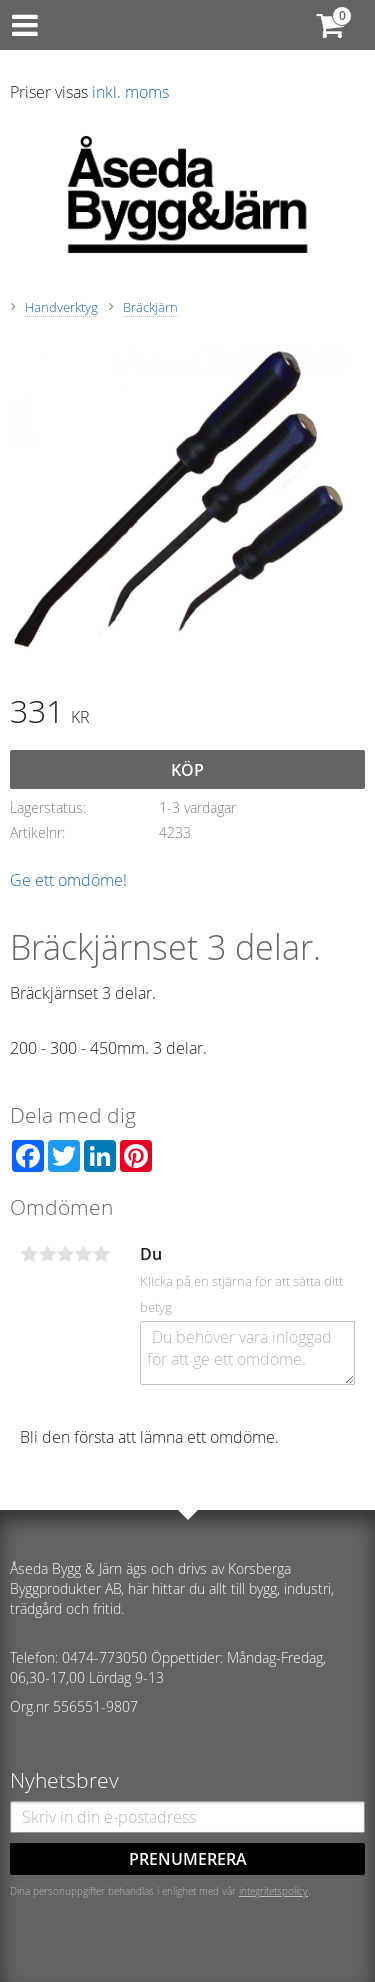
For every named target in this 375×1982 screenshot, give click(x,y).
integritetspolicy (273, 1891)
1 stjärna (29, 1254)
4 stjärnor (83, 1254)
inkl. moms (130, 92)
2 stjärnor (47, 1254)
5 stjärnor (101, 1254)
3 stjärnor (65, 1254)
